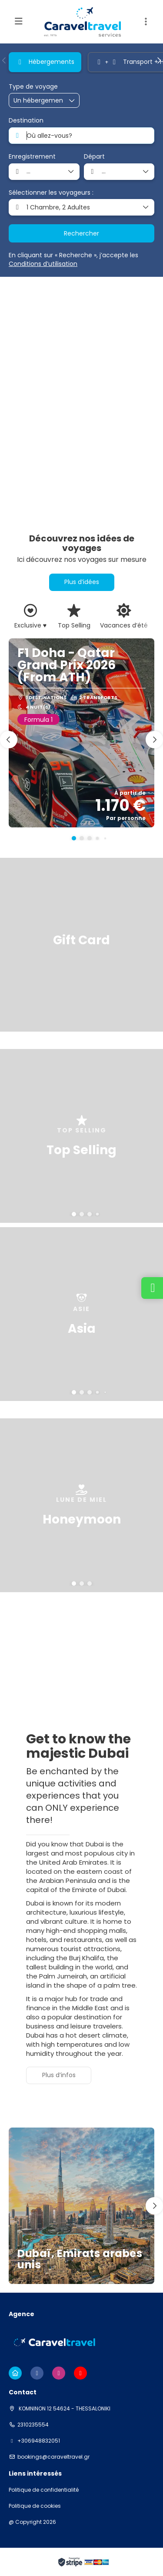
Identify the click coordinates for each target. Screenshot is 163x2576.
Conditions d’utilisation (43, 263)
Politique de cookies (35, 2506)
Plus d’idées (81, 582)
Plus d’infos (59, 2075)
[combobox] (81, 135)
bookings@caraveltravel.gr (53, 2456)
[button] (4, 60)
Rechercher (81, 233)
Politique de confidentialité (44, 2489)
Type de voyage (33, 87)
